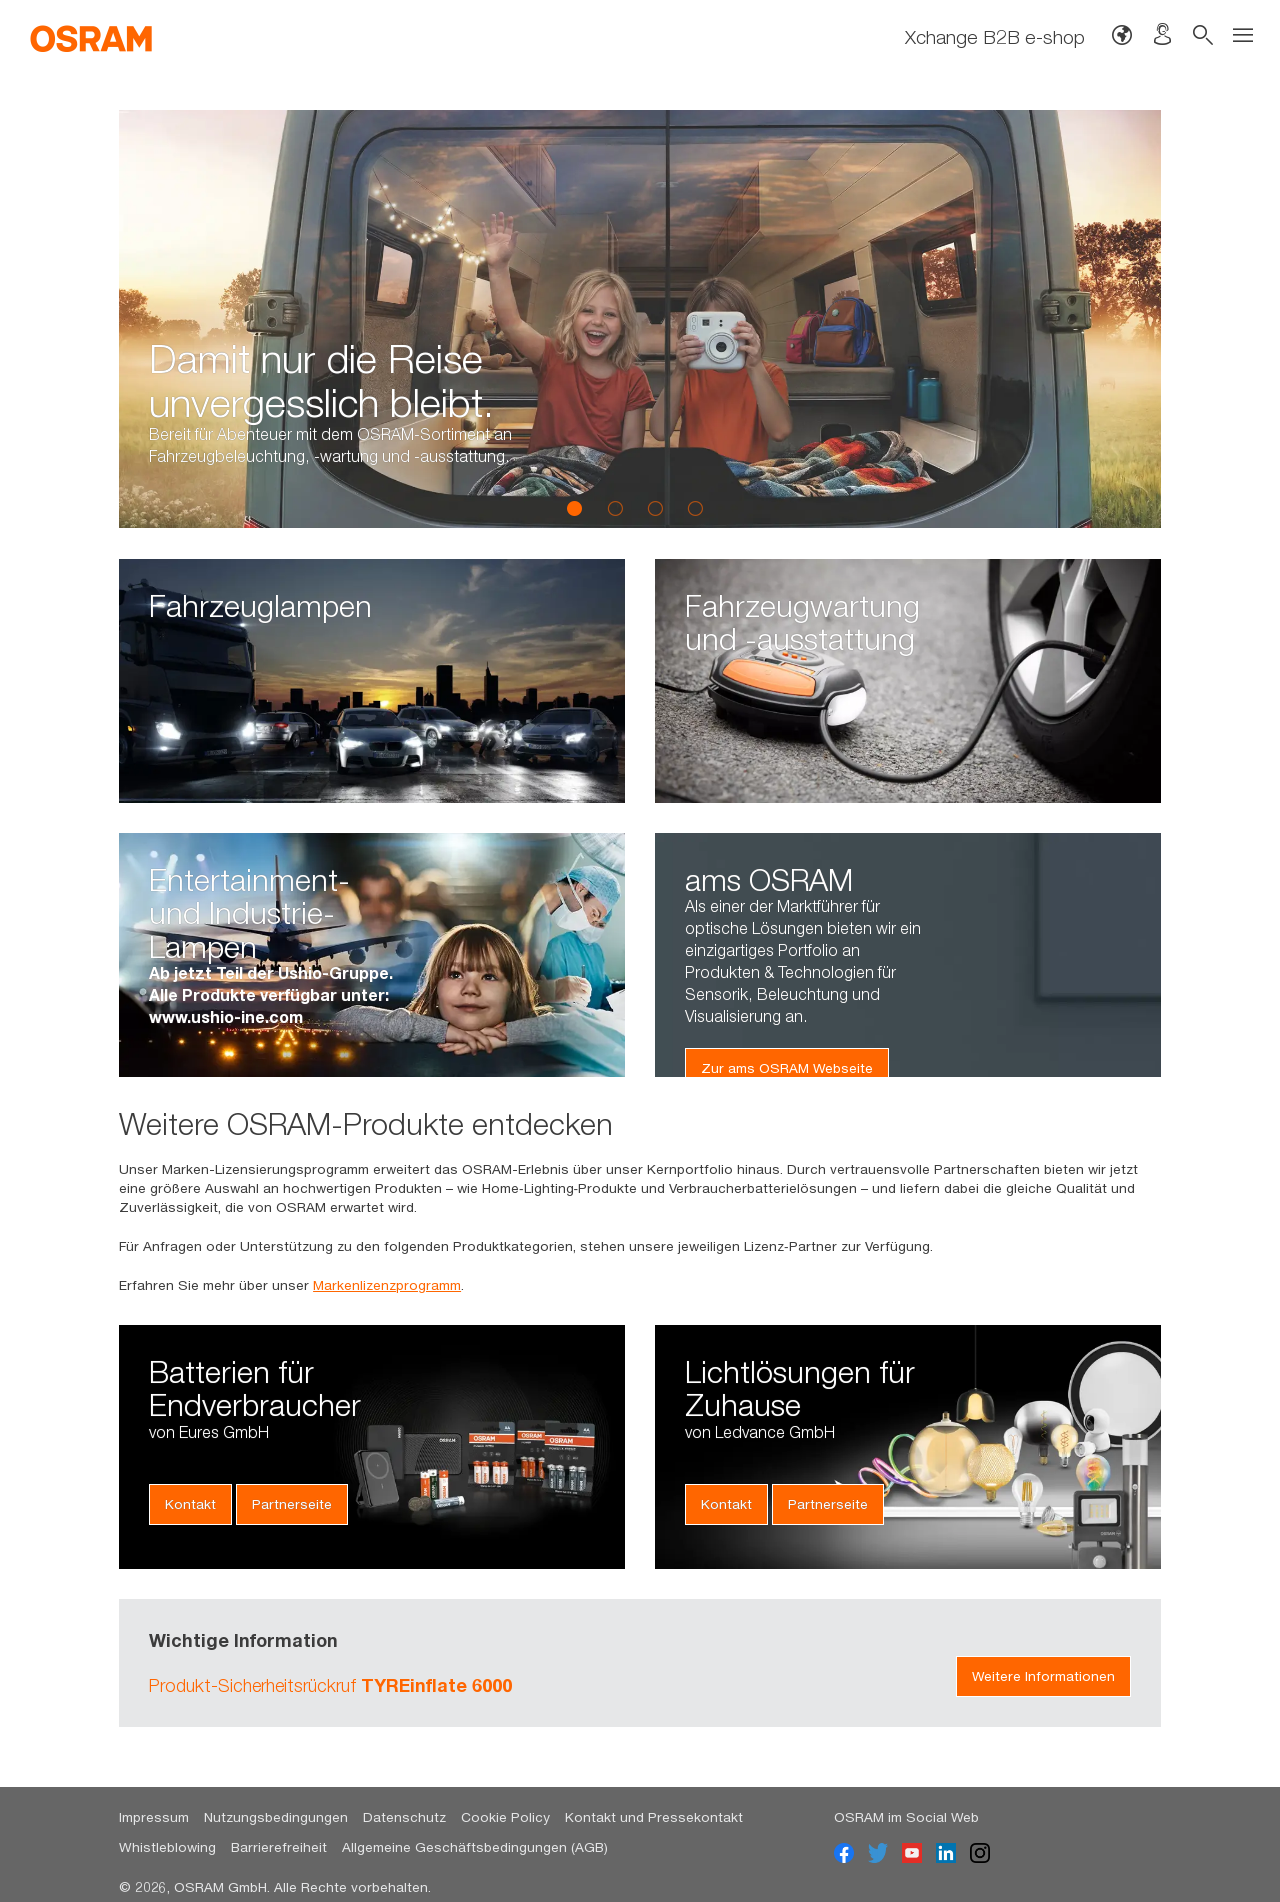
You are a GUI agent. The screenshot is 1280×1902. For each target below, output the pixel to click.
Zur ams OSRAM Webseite (787, 1068)
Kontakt (190, 1504)
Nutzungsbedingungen (276, 1817)
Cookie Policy (505, 1817)
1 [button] (575, 508)
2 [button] (615, 508)
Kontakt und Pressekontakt (654, 1817)
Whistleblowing (167, 1847)
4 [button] (695, 508)
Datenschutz (404, 1817)
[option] (640, 319)
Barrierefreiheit (279, 1847)
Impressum (154, 1817)
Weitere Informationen (1043, 1676)
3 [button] (655, 508)
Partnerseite (292, 1504)
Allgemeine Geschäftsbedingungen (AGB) (475, 1847)
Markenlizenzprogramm (387, 1285)
